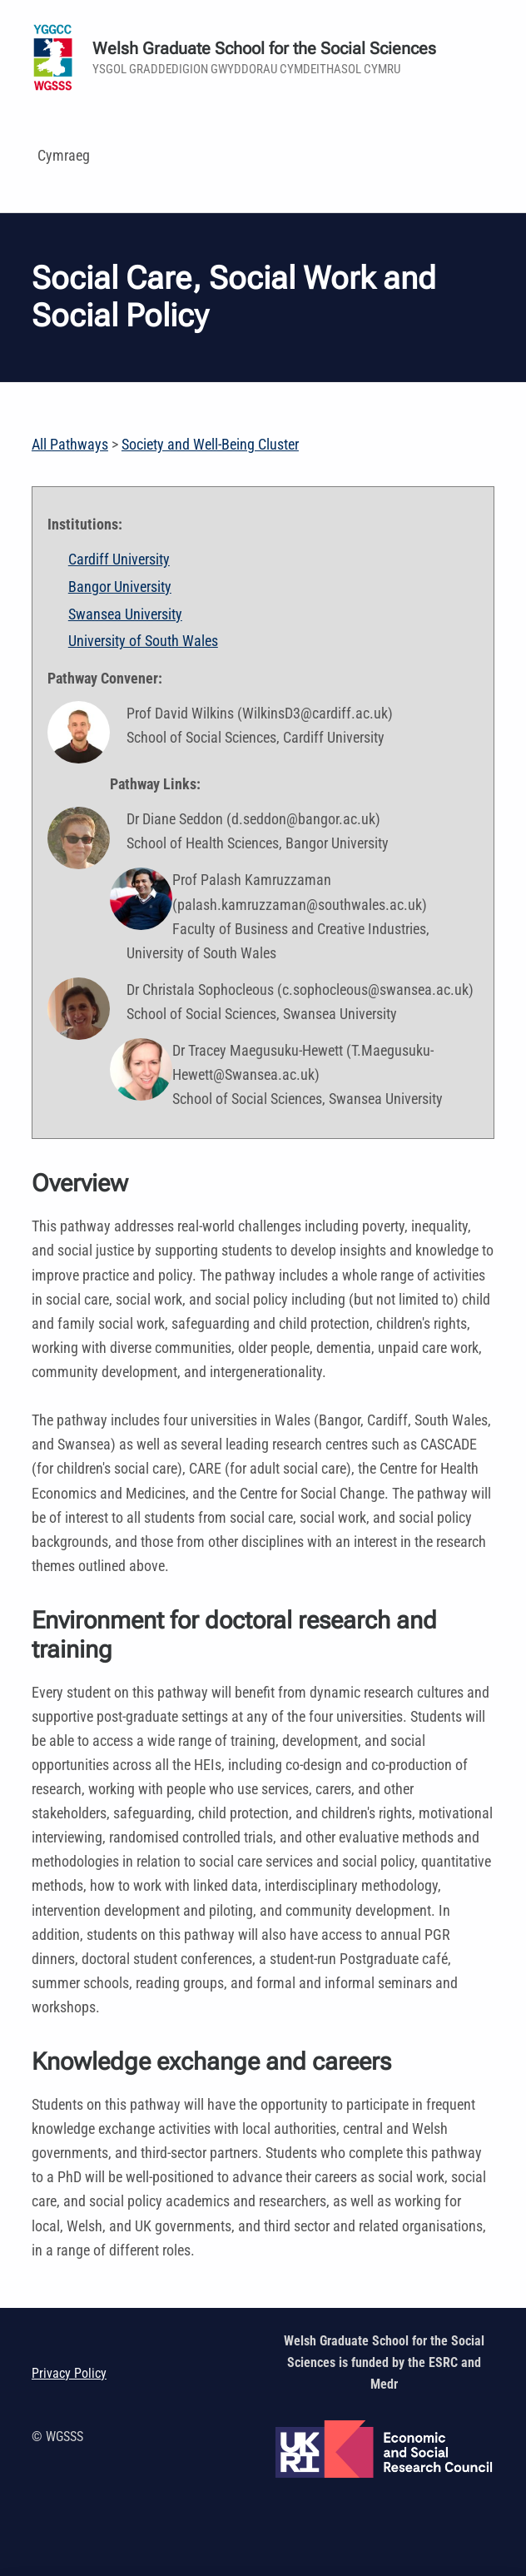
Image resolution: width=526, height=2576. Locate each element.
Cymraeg (63, 155)
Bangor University (119, 586)
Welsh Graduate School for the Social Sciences (264, 48)
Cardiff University (119, 559)
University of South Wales (143, 640)
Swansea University (125, 614)
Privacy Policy (69, 2373)
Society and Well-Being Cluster (210, 444)
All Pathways (70, 444)
